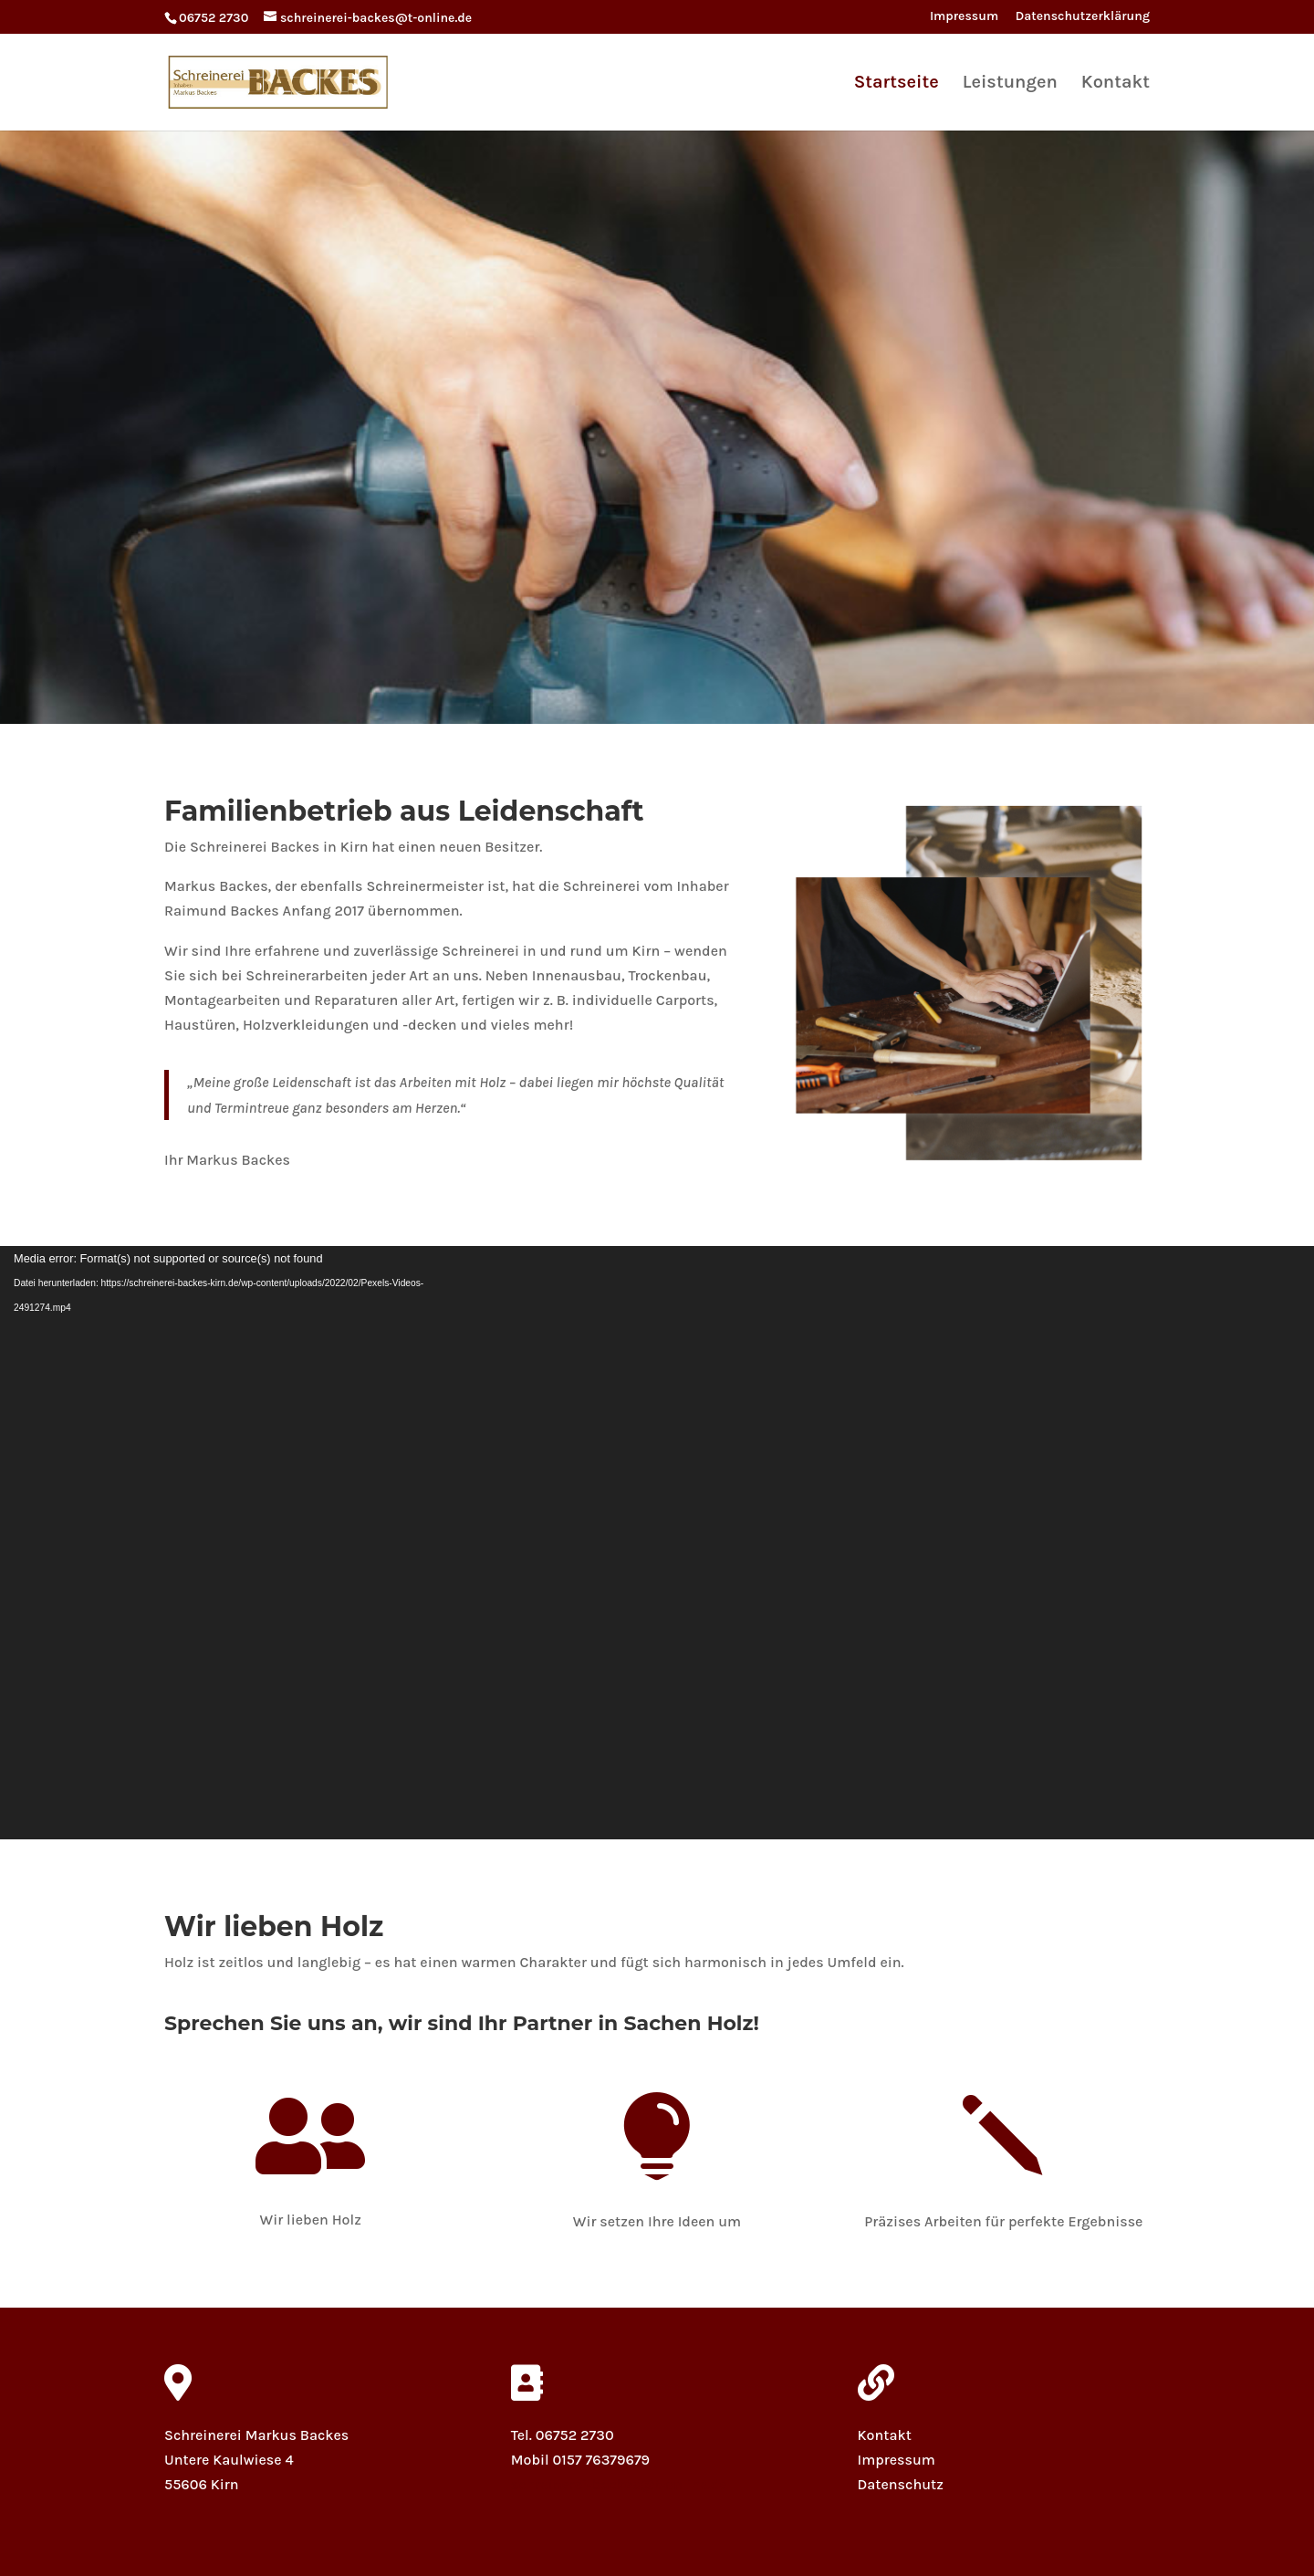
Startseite (896, 84)
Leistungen (1010, 84)
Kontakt (1115, 84)
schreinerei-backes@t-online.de (619, 2484)
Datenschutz (901, 2484)
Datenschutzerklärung (1083, 17)
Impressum (964, 17)
